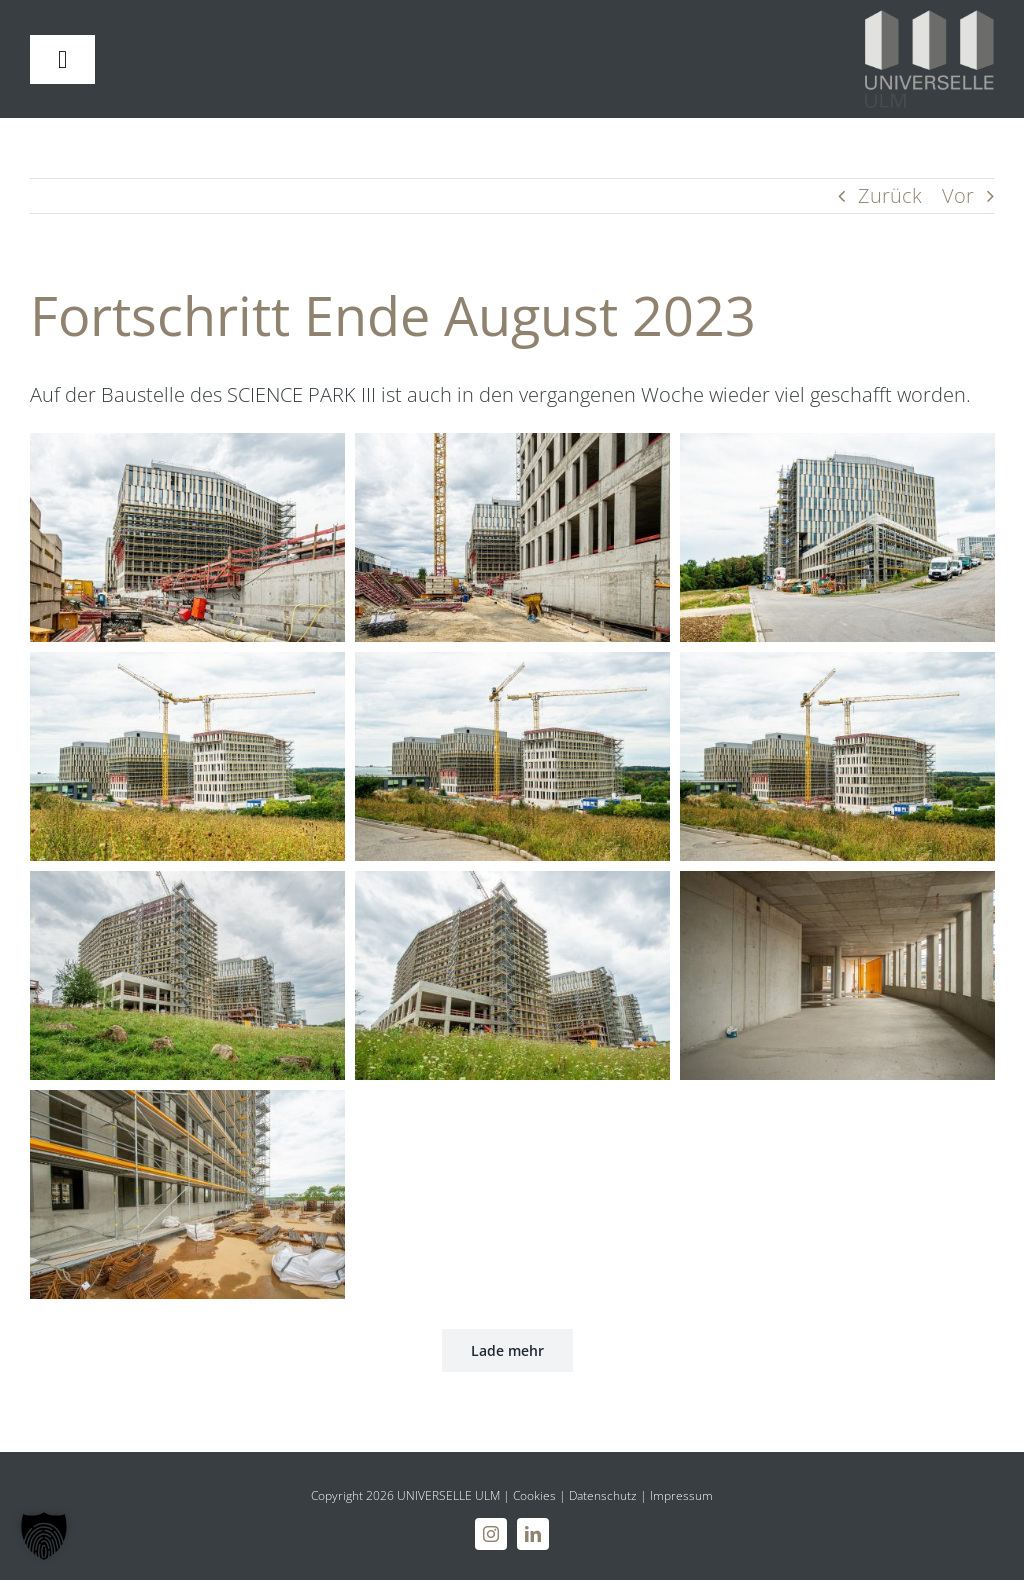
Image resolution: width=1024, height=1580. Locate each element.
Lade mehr (507, 1350)
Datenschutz (603, 1495)
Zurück (890, 195)
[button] (44, 1536)
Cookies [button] (534, 1495)
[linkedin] (533, 1534)
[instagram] (491, 1534)
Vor (958, 195)
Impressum (681, 1495)
